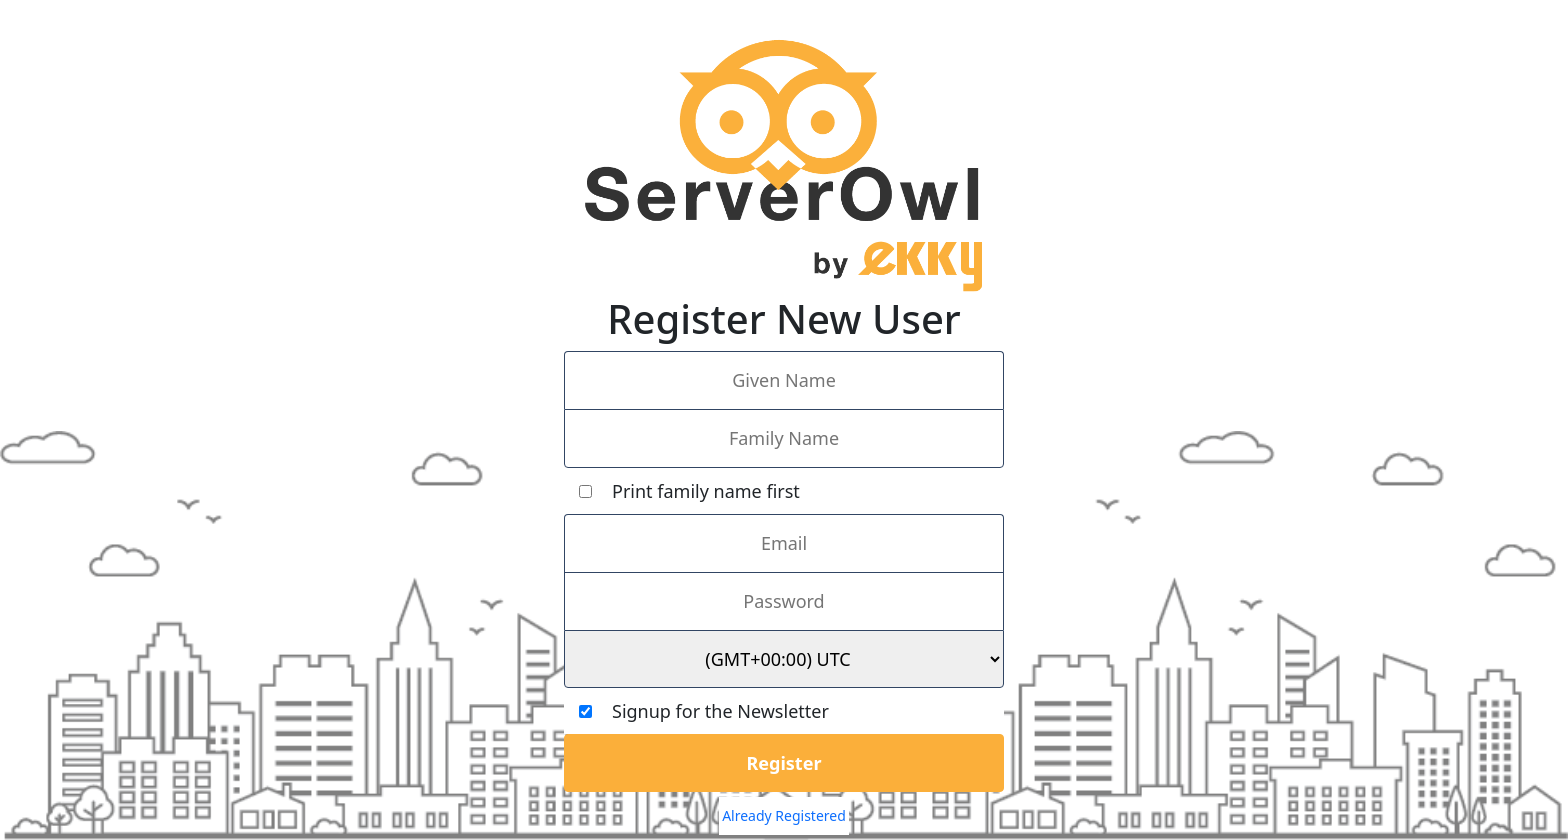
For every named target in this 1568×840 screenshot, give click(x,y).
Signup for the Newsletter (704, 711)
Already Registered (784, 815)
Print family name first (689, 491)
